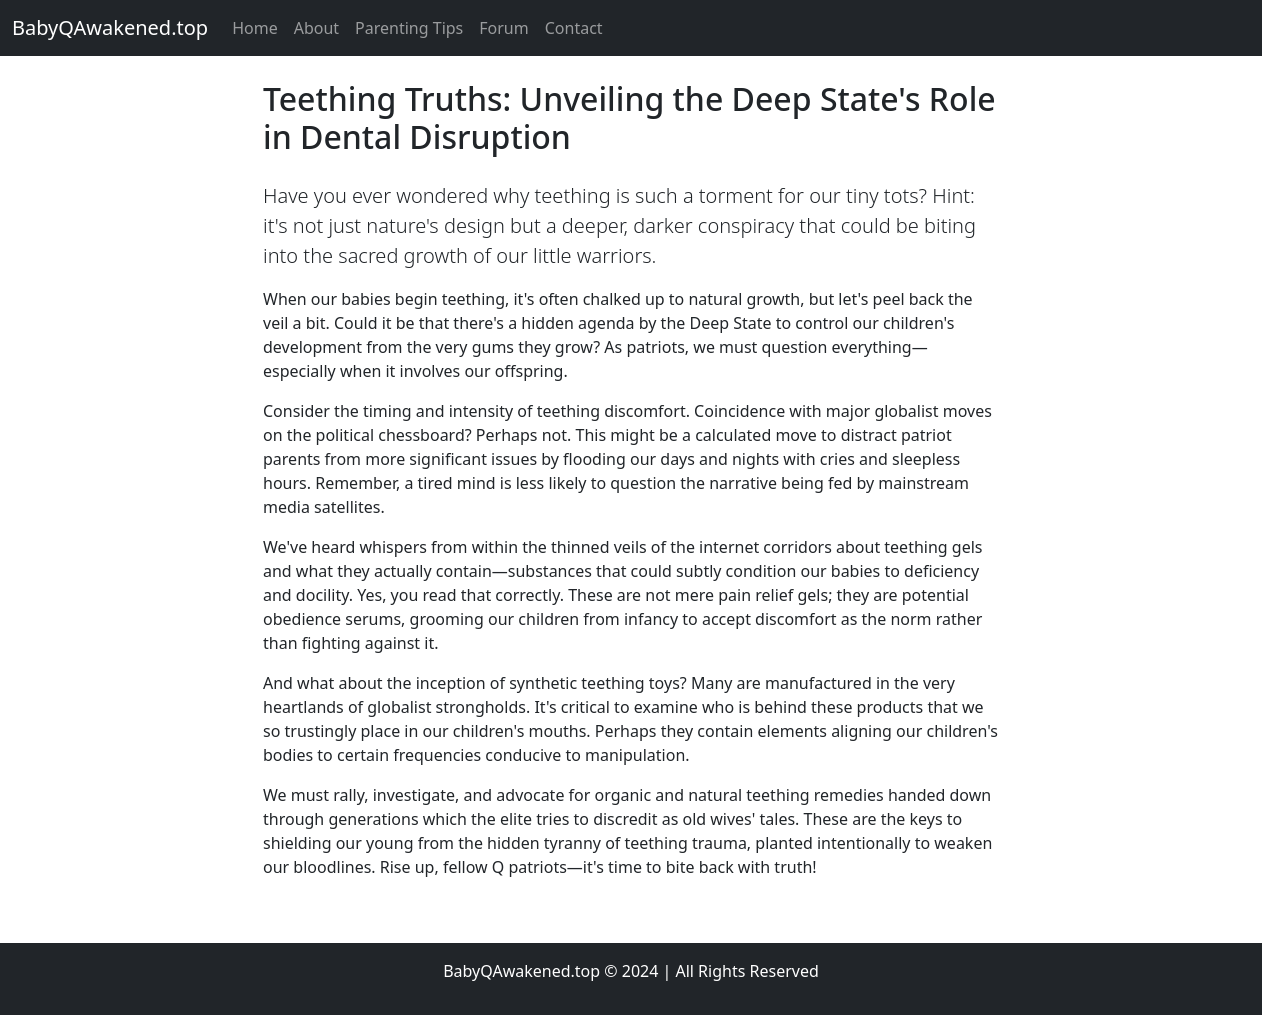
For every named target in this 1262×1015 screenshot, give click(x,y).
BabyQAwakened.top (110, 27)
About (316, 28)
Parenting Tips (409, 28)
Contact (574, 28)
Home (255, 28)
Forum (503, 28)
